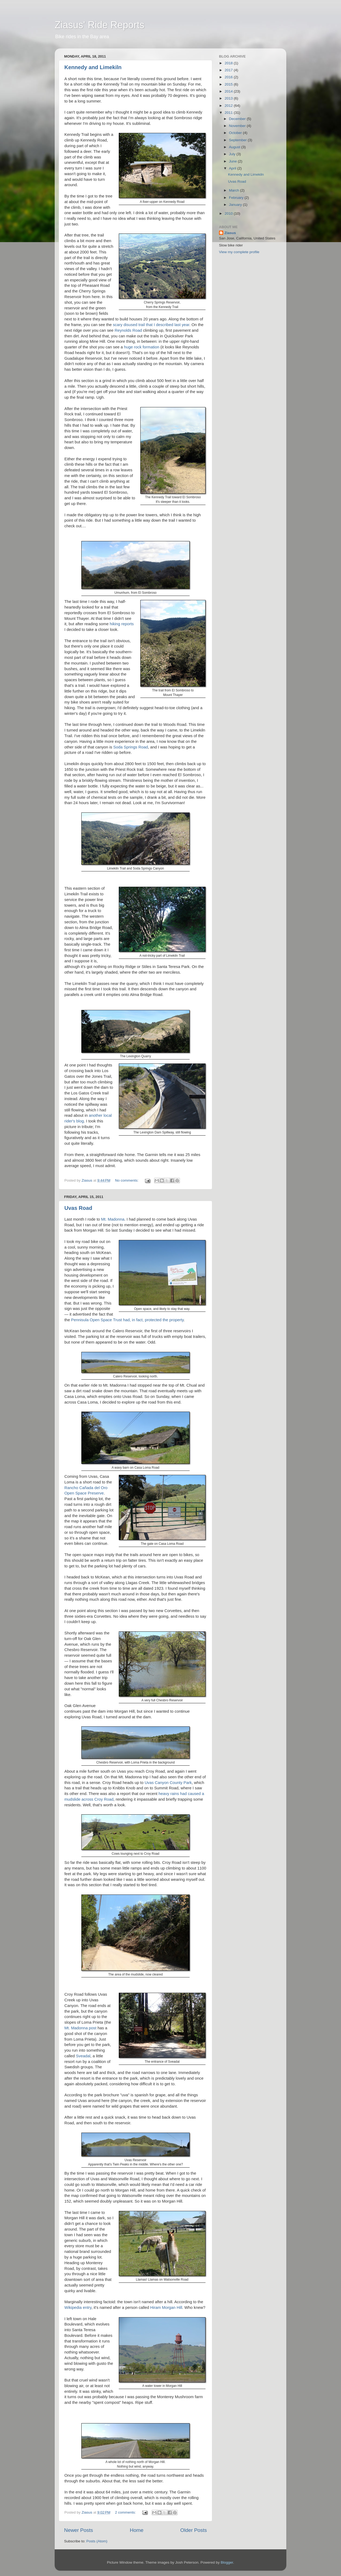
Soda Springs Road (130, 747)
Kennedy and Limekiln (92, 67)
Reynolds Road (128, 330)
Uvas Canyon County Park (168, 1782)
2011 (229, 113)
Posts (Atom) (96, 2541)
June (233, 161)
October (236, 133)
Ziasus (230, 233)
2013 (229, 98)
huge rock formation (141, 347)
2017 (229, 70)
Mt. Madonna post (80, 2028)
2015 (229, 84)
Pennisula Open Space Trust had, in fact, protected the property (127, 1320)
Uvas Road (78, 1208)
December (238, 119)
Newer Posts (78, 2530)
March (234, 190)
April (233, 168)
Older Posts (193, 2530)
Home (136, 2530)
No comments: (127, 1180)
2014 (229, 91)
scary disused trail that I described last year (151, 325)
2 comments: (126, 2512)
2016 (229, 77)
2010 (229, 213)
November (238, 126)
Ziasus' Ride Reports (99, 24)
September (238, 140)
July (232, 154)
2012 (229, 106)
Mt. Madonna (112, 1219)
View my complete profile (239, 252)
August (235, 147)
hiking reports (122, 624)
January (236, 205)
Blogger (227, 2562)
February (237, 198)
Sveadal (83, 2056)
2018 (229, 63)
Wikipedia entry (77, 2307)
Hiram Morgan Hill (166, 2307)
